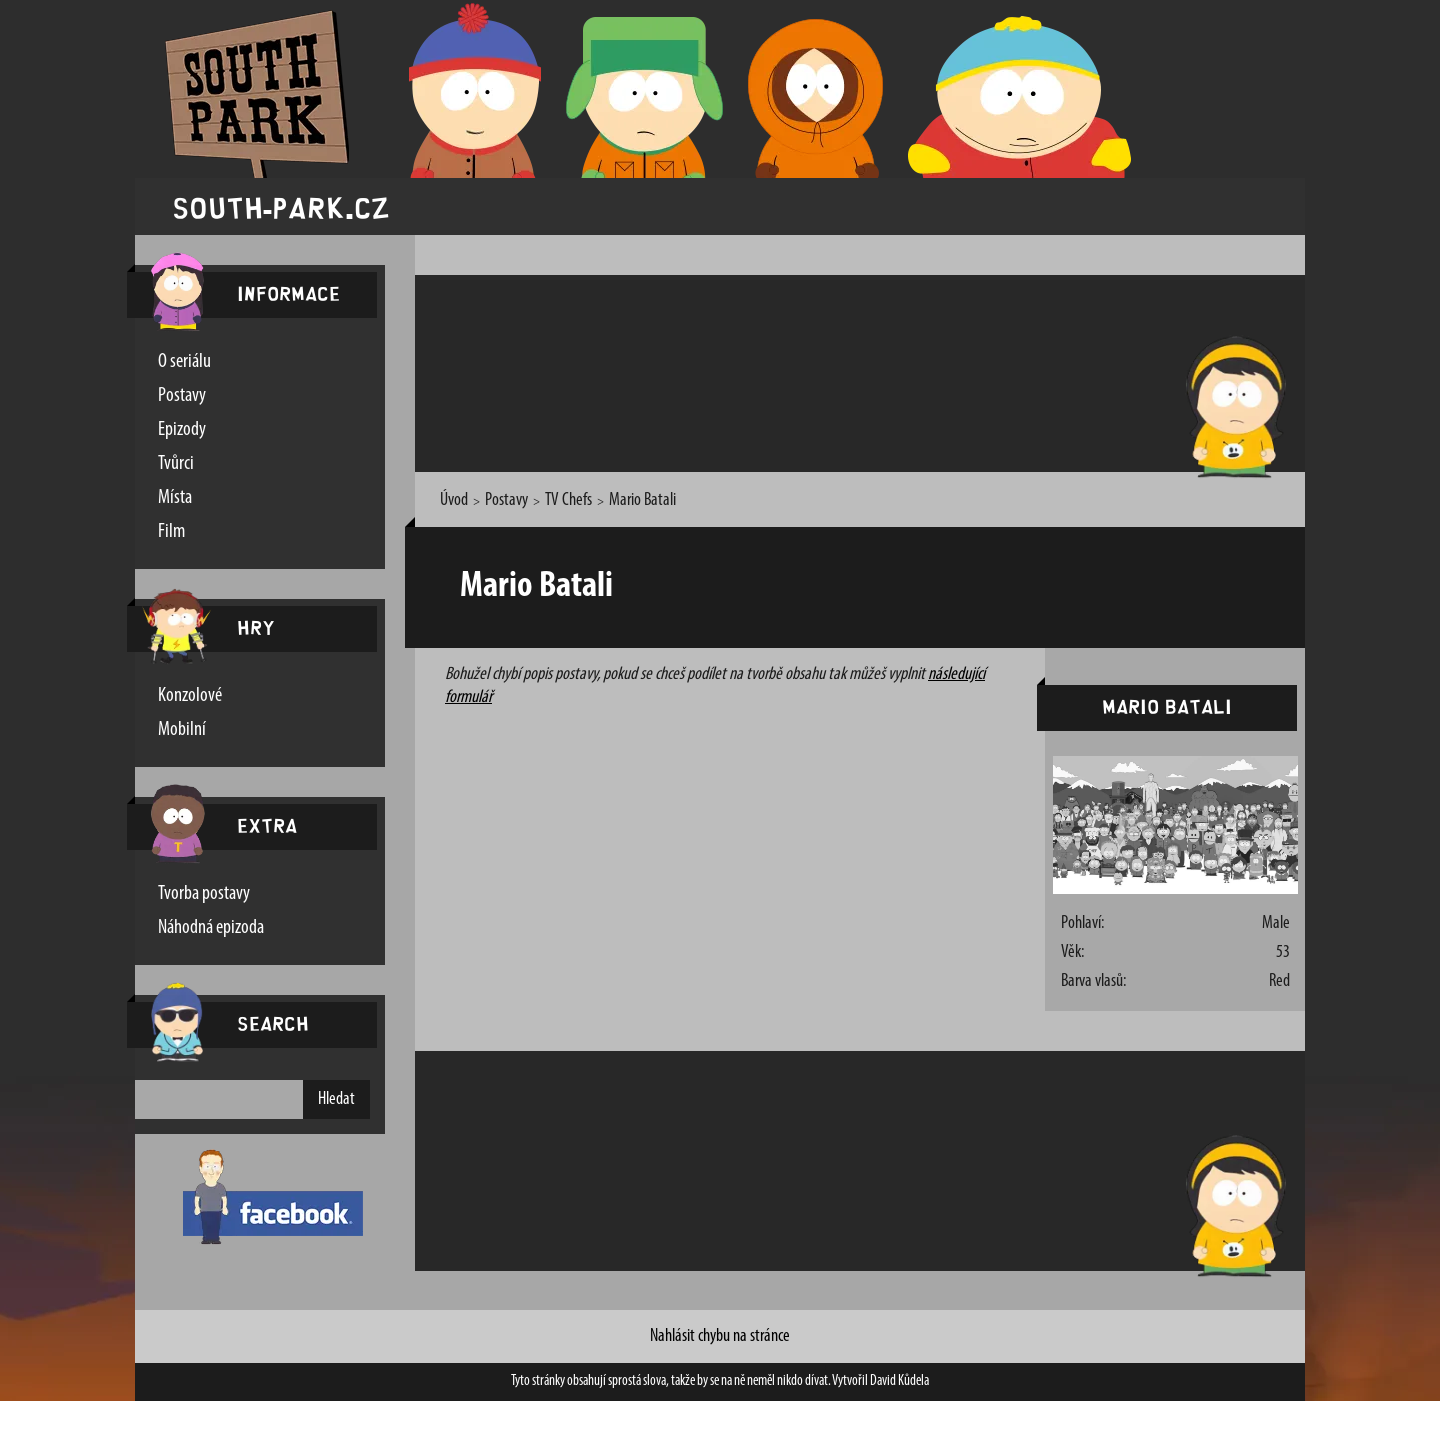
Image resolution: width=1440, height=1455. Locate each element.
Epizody (182, 430)
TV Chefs (568, 500)
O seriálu (184, 362)
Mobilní (182, 730)
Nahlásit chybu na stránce (720, 1336)
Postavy (182, 396)
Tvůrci (176, 464)
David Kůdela (899, 1381)
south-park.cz (281, 206)
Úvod (454, 500)
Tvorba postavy (204, 894)
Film (171, 532)
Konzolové (190, 696)
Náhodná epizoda (211, 928)
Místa (175, 498)
